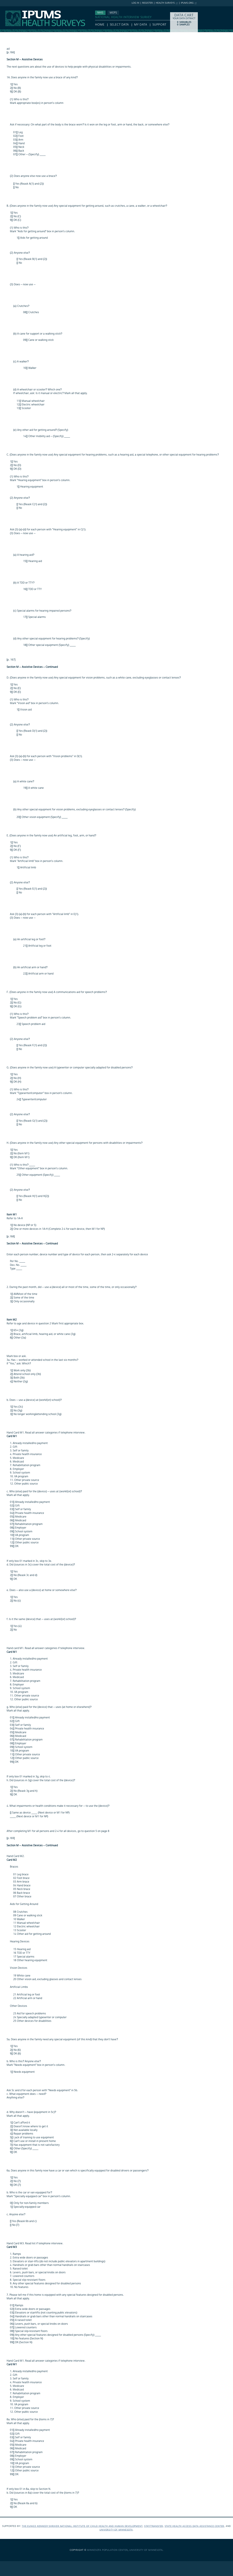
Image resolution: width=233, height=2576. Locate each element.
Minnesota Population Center (107, 2550)
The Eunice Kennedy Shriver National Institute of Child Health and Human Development (82, 2526)
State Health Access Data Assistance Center (194, 2526)
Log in (135, 2)
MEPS (113, 12)
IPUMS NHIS (7, 8)
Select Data (119, 25)
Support (159, 25)
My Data (140, 25)
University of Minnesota (116, 2529)
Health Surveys (165, 2)
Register (147, 2)
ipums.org (187, 2)
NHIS (100, 12)
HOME (99, 25)
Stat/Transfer (153, 2526)
